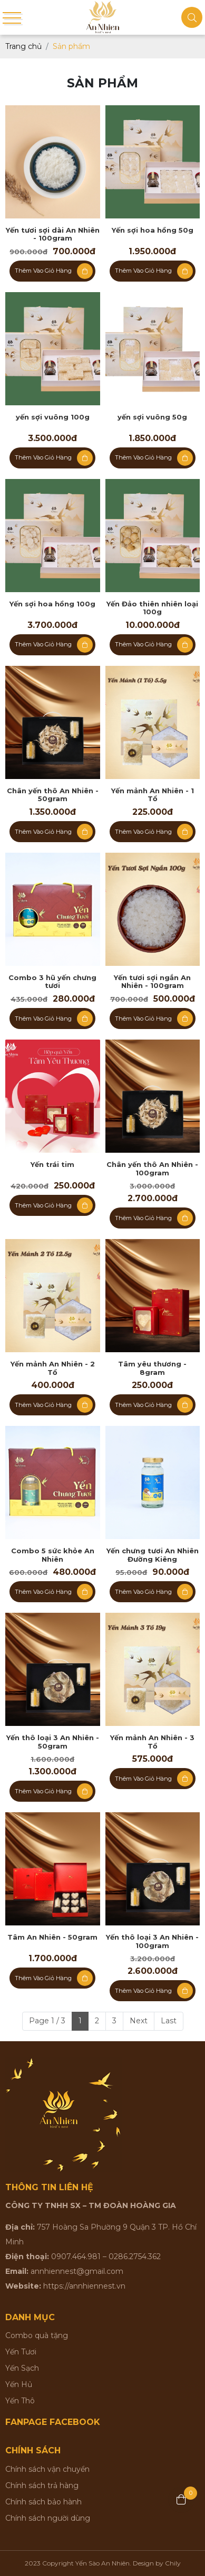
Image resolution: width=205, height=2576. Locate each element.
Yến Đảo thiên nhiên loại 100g (152, 608)
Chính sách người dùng (47, 2518)
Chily (173, 2563)
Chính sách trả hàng (42, 2485)
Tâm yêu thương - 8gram (152, 1368)
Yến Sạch (22, 2368)
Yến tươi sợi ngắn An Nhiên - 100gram (152, 982)
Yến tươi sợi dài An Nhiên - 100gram (53, 234)
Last (169, 2020)
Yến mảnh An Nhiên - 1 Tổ (152, 795)
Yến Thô (20, 2400)
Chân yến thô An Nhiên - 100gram (152, 1169)
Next (139, 2020)
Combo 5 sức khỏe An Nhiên (52, 1555)
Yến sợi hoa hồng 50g (152, 230)
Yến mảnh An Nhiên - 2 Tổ (53, 1368)
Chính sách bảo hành (43, 2502)
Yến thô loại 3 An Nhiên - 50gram (52, 1742)
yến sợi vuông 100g (53, 417)
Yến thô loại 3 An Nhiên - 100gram (152, 1941)
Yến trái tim (52, 1165)
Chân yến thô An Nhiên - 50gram (53, 795)
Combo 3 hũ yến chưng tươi (52, 982)
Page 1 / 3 (47, 2020)
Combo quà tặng (36, 2335)
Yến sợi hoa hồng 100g (52, 604)
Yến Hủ (18, 2384)
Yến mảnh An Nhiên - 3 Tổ (152, 1742)
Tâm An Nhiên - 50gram (52, 1937)
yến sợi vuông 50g (152, 417)
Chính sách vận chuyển (47, 2469)
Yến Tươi (20, 2352)
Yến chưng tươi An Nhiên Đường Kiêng (152, 1555)
